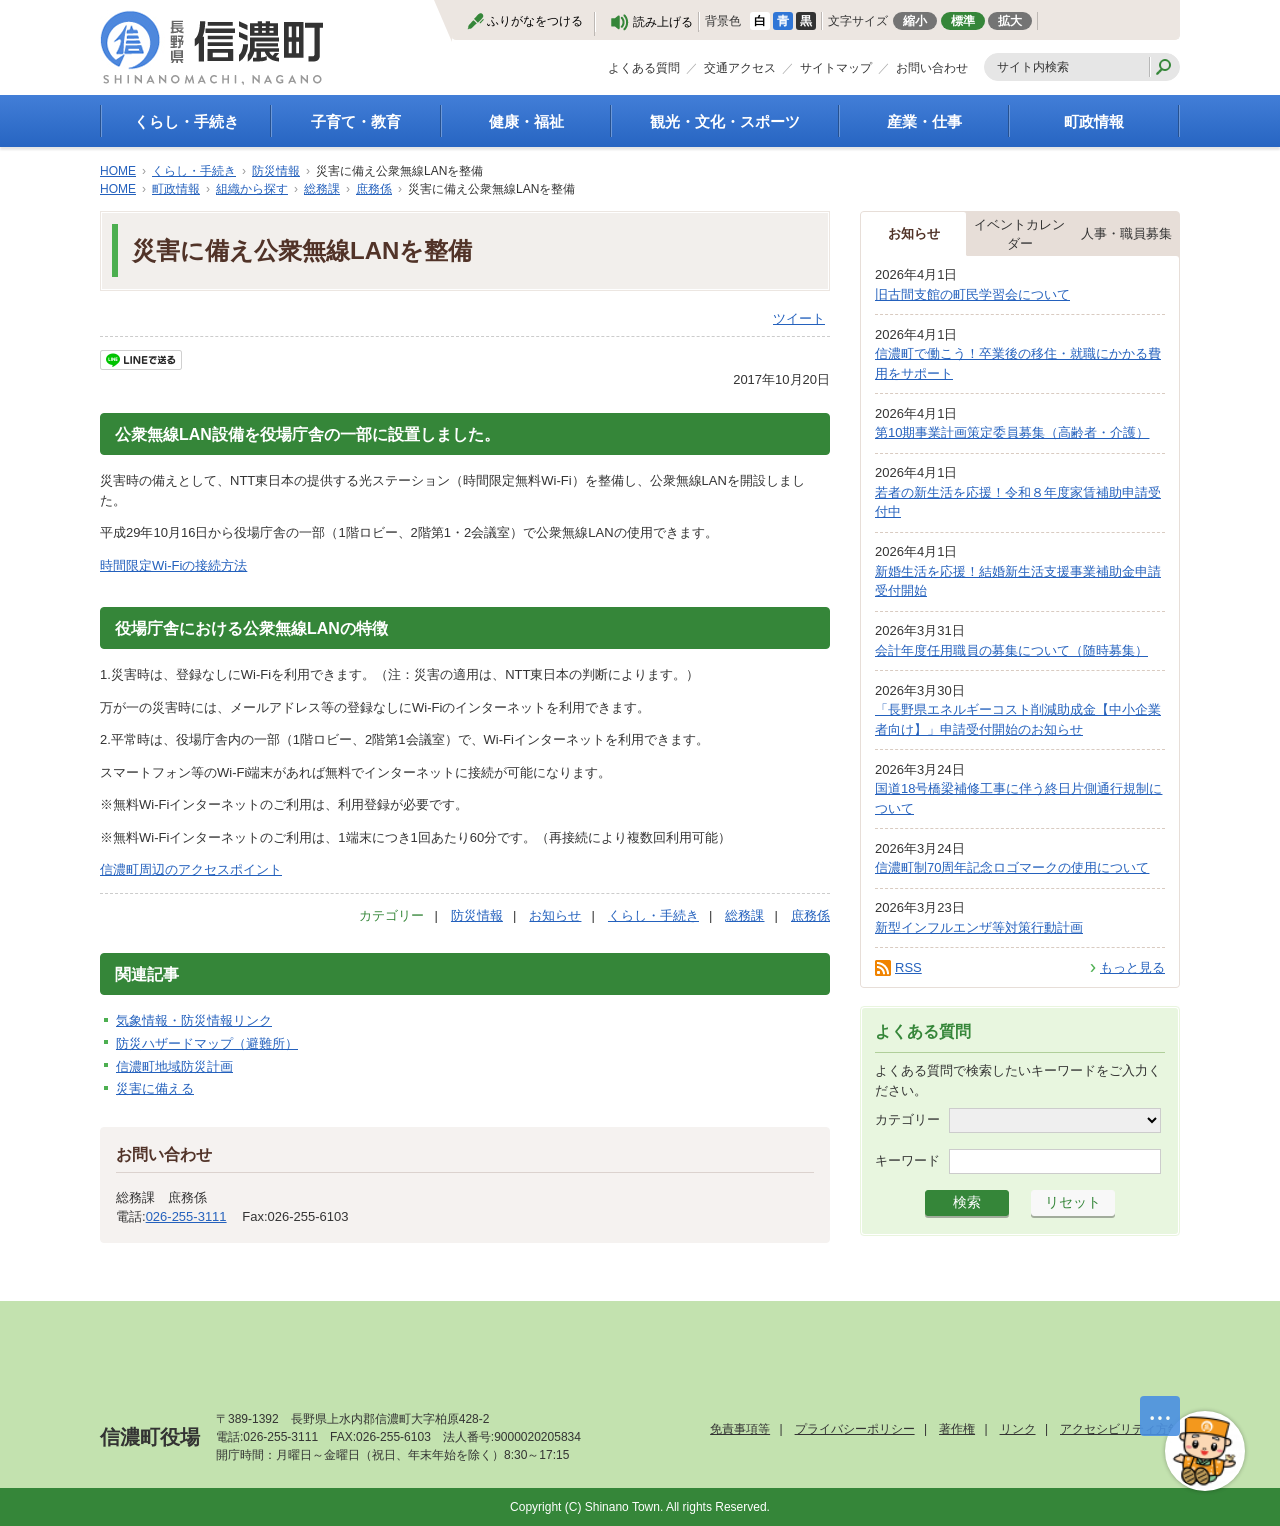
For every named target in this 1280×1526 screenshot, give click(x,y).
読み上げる (663, 22)
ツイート (799, 318)
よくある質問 (644, 68)
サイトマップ (836, 68)
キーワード (907, 1160)
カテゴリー (907, 1119)
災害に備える (155, 1088)
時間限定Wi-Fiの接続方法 (173, 565)
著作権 (957, 1429)
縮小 (915, 21)
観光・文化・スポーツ (725, 121)
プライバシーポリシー (855, 1429)
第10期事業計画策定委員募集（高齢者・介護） (1012, 432)
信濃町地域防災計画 (174, 1066)
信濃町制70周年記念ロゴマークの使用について (1012, 867)
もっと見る (1132, 967)
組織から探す (252, 189)
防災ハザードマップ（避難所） (207, 1043)
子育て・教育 (356, 121)
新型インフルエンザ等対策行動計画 (979, 927)
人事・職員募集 (1126, 233)
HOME (118, 171)
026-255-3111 (186, 1216)
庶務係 (374, 189)
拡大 (1010, 21)
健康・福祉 (526, 121)
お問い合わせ (932, 68)
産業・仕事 (924, 121)
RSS (908, 967)
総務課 (322, 189)
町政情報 (1094, 121)
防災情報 (276, 171)
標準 (963, 21)
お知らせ (555, 915)
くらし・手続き (186, 121)
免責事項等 (740, 1429)
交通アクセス (740, 68)
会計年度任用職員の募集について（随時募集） (1011, 650)
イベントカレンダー (1019, 234)
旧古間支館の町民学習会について (972, 294)
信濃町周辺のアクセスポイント (191, 869)
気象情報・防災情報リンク (194, 1020)
